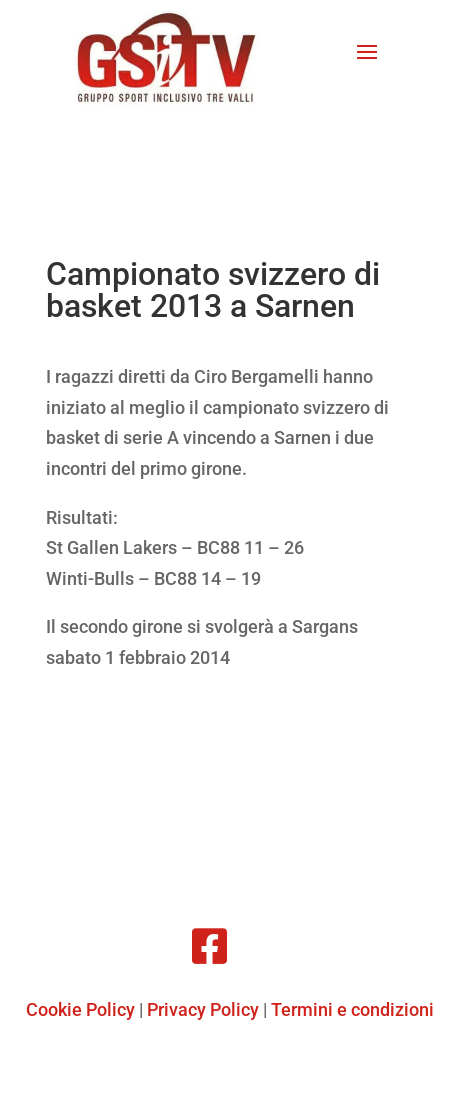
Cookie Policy (80, 1009)
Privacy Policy (203, 1009)
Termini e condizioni (352, 1009)
